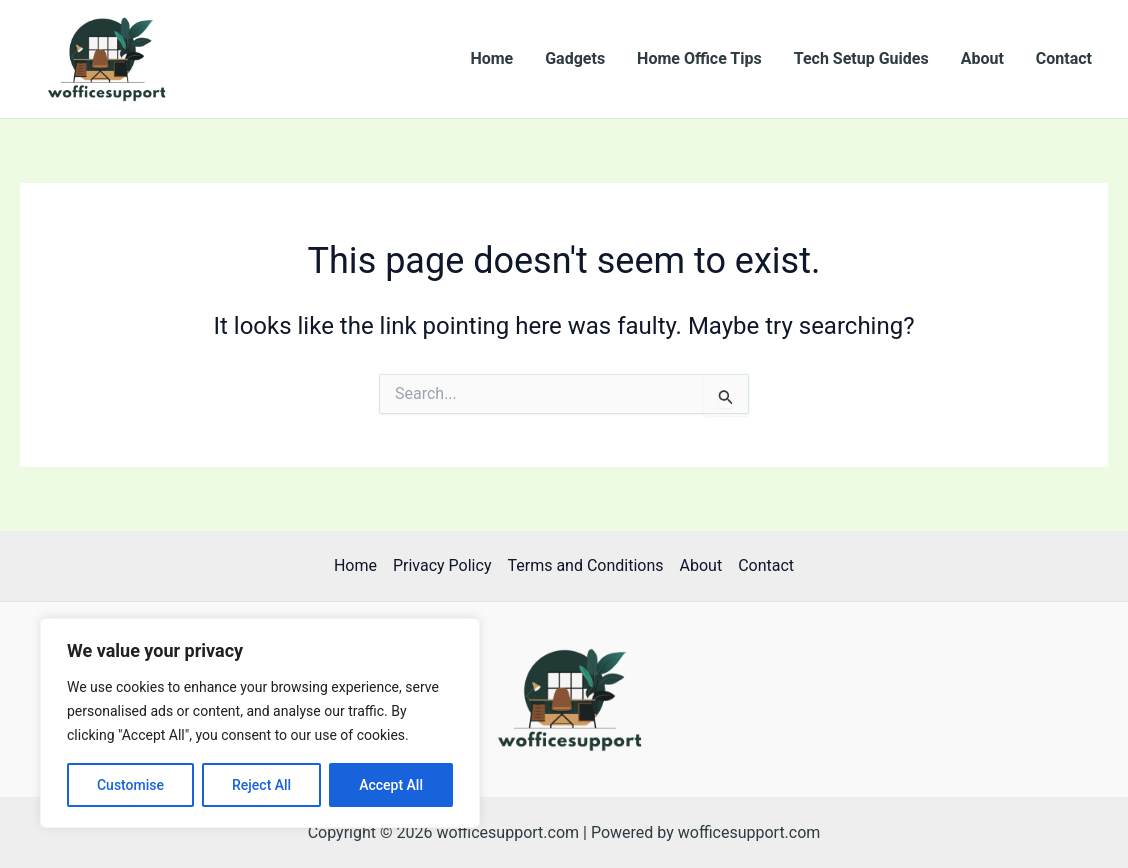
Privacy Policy (442, 565)
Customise (130, 785)
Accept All (391, 785)
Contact (1064, 58)
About (982, 58)
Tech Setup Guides (861, 58)
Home (491, 58)
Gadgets (575, 58)
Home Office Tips (699, 58)
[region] (260, 723)
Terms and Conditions (585, 565)
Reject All (261, 785)
